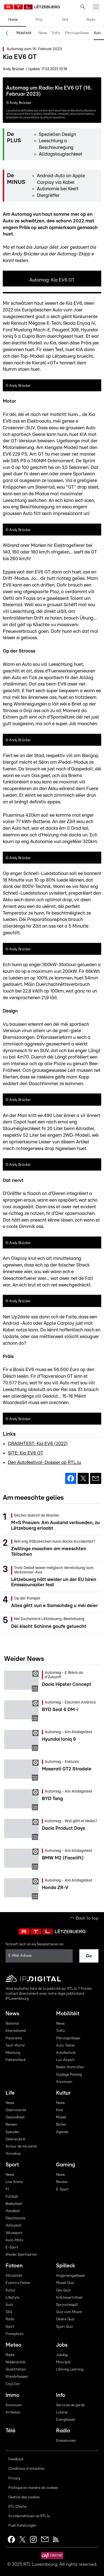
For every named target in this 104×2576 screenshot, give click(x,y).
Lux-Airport (65, 2060)
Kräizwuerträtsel (69, 2298)
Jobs (61, 2345)
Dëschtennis (15, 2218)
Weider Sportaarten (21, 2255)
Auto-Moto (14, 2240)
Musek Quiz (65, 2283)
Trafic (55, 33)
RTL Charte (17, 2507)
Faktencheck (16, 2060)
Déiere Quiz (65, 2319)
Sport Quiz (64, 2327)
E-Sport (12, 2247)
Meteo (13, 2345)
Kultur (63, 2093)
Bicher (61, 2124)
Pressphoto (15, 2334)
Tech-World (15, 2045)
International (16, 2031)
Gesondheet (15, 2117)
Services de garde (70, 2405)
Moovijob (63, 2362)
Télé (65, 20)
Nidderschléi (16, 2362)
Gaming (65, 2165)
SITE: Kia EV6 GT (25, 1453)
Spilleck (65, 2265)
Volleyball (14, 2225)
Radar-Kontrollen (70, 2067)
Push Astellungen (22, 2525)
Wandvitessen (17, 2377)
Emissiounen (66, 2441)
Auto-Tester (65, 2045)
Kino (59, 2110)
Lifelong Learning (69, 2369)
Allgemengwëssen (70, 2276)
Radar (10, 2355)
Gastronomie (16, 2110)
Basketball (14, 2204)
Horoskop (13, 2154)
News (42, 33)
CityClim (13, 2384)
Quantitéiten (16, 2369)
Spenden (12, 2132)
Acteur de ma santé (21, 2146)
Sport (12, 2165)
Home (13, 20)
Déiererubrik (15, 2139)
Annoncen (64, 2082)
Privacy (14, 2478)
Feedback (16, 2459)
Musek (61, 2117)
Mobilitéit (24, 33)
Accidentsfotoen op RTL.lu (29, 2516)
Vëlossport (14, 2233)
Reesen (11, 2124)
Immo (12, 2395)
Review (61, 2182)
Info (60, 2395)
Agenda (62, 2132)
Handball (13, 2211)
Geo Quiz (63, 2290)
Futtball (12, 2197)
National (12, 2024)
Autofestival (66, 2053)
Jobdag (62, 2355)
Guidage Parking (69, 2075)
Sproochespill (67, 2305)
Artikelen (13, 2412)
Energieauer (65, 2420)
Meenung (13, 2053)
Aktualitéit (14, 2276)
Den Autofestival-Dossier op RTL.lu (44, 1462)
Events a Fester (18, 2283)
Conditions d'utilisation (26, 2469)
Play (39, 20)
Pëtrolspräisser (77, 33)
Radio (91, 20)
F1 (7, 2189)
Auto (9, 2305)
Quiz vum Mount (69, 2312)
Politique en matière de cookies (33, 2488)
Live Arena (14, 2182)
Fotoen (14, 2265)
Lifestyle (12, 2298)
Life (10, 2093)
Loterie (61, 2412)
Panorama (14, 2038)
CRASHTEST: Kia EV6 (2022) (38, 1443)
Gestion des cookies (24, 2497)
